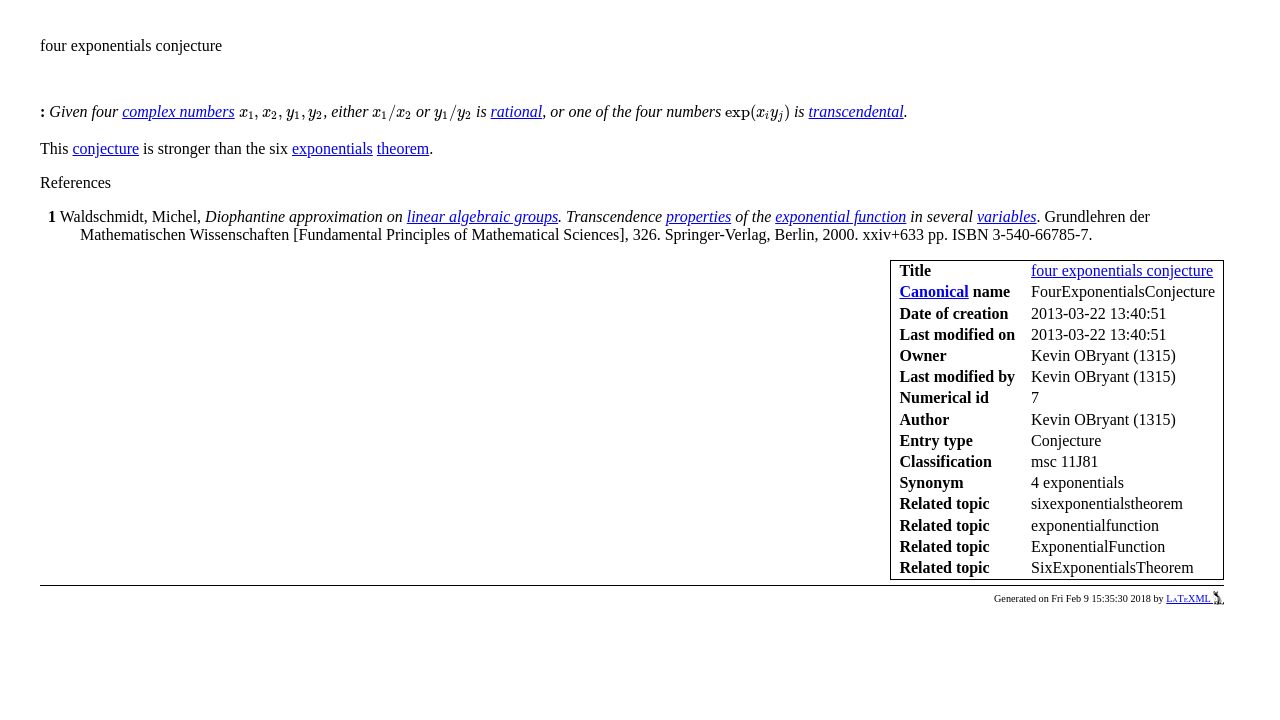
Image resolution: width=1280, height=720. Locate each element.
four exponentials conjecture (1122, 270)
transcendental (856, 111)
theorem (403, 148)
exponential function (840, 216)
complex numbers (178, 111)
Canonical (933, 291)
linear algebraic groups (482, 216)
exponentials (332, 148)
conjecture (105, 148)
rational (517, 111)
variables (1007, 216)
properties (698, 216)
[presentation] (281, 115)
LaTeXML (1195, 598)
